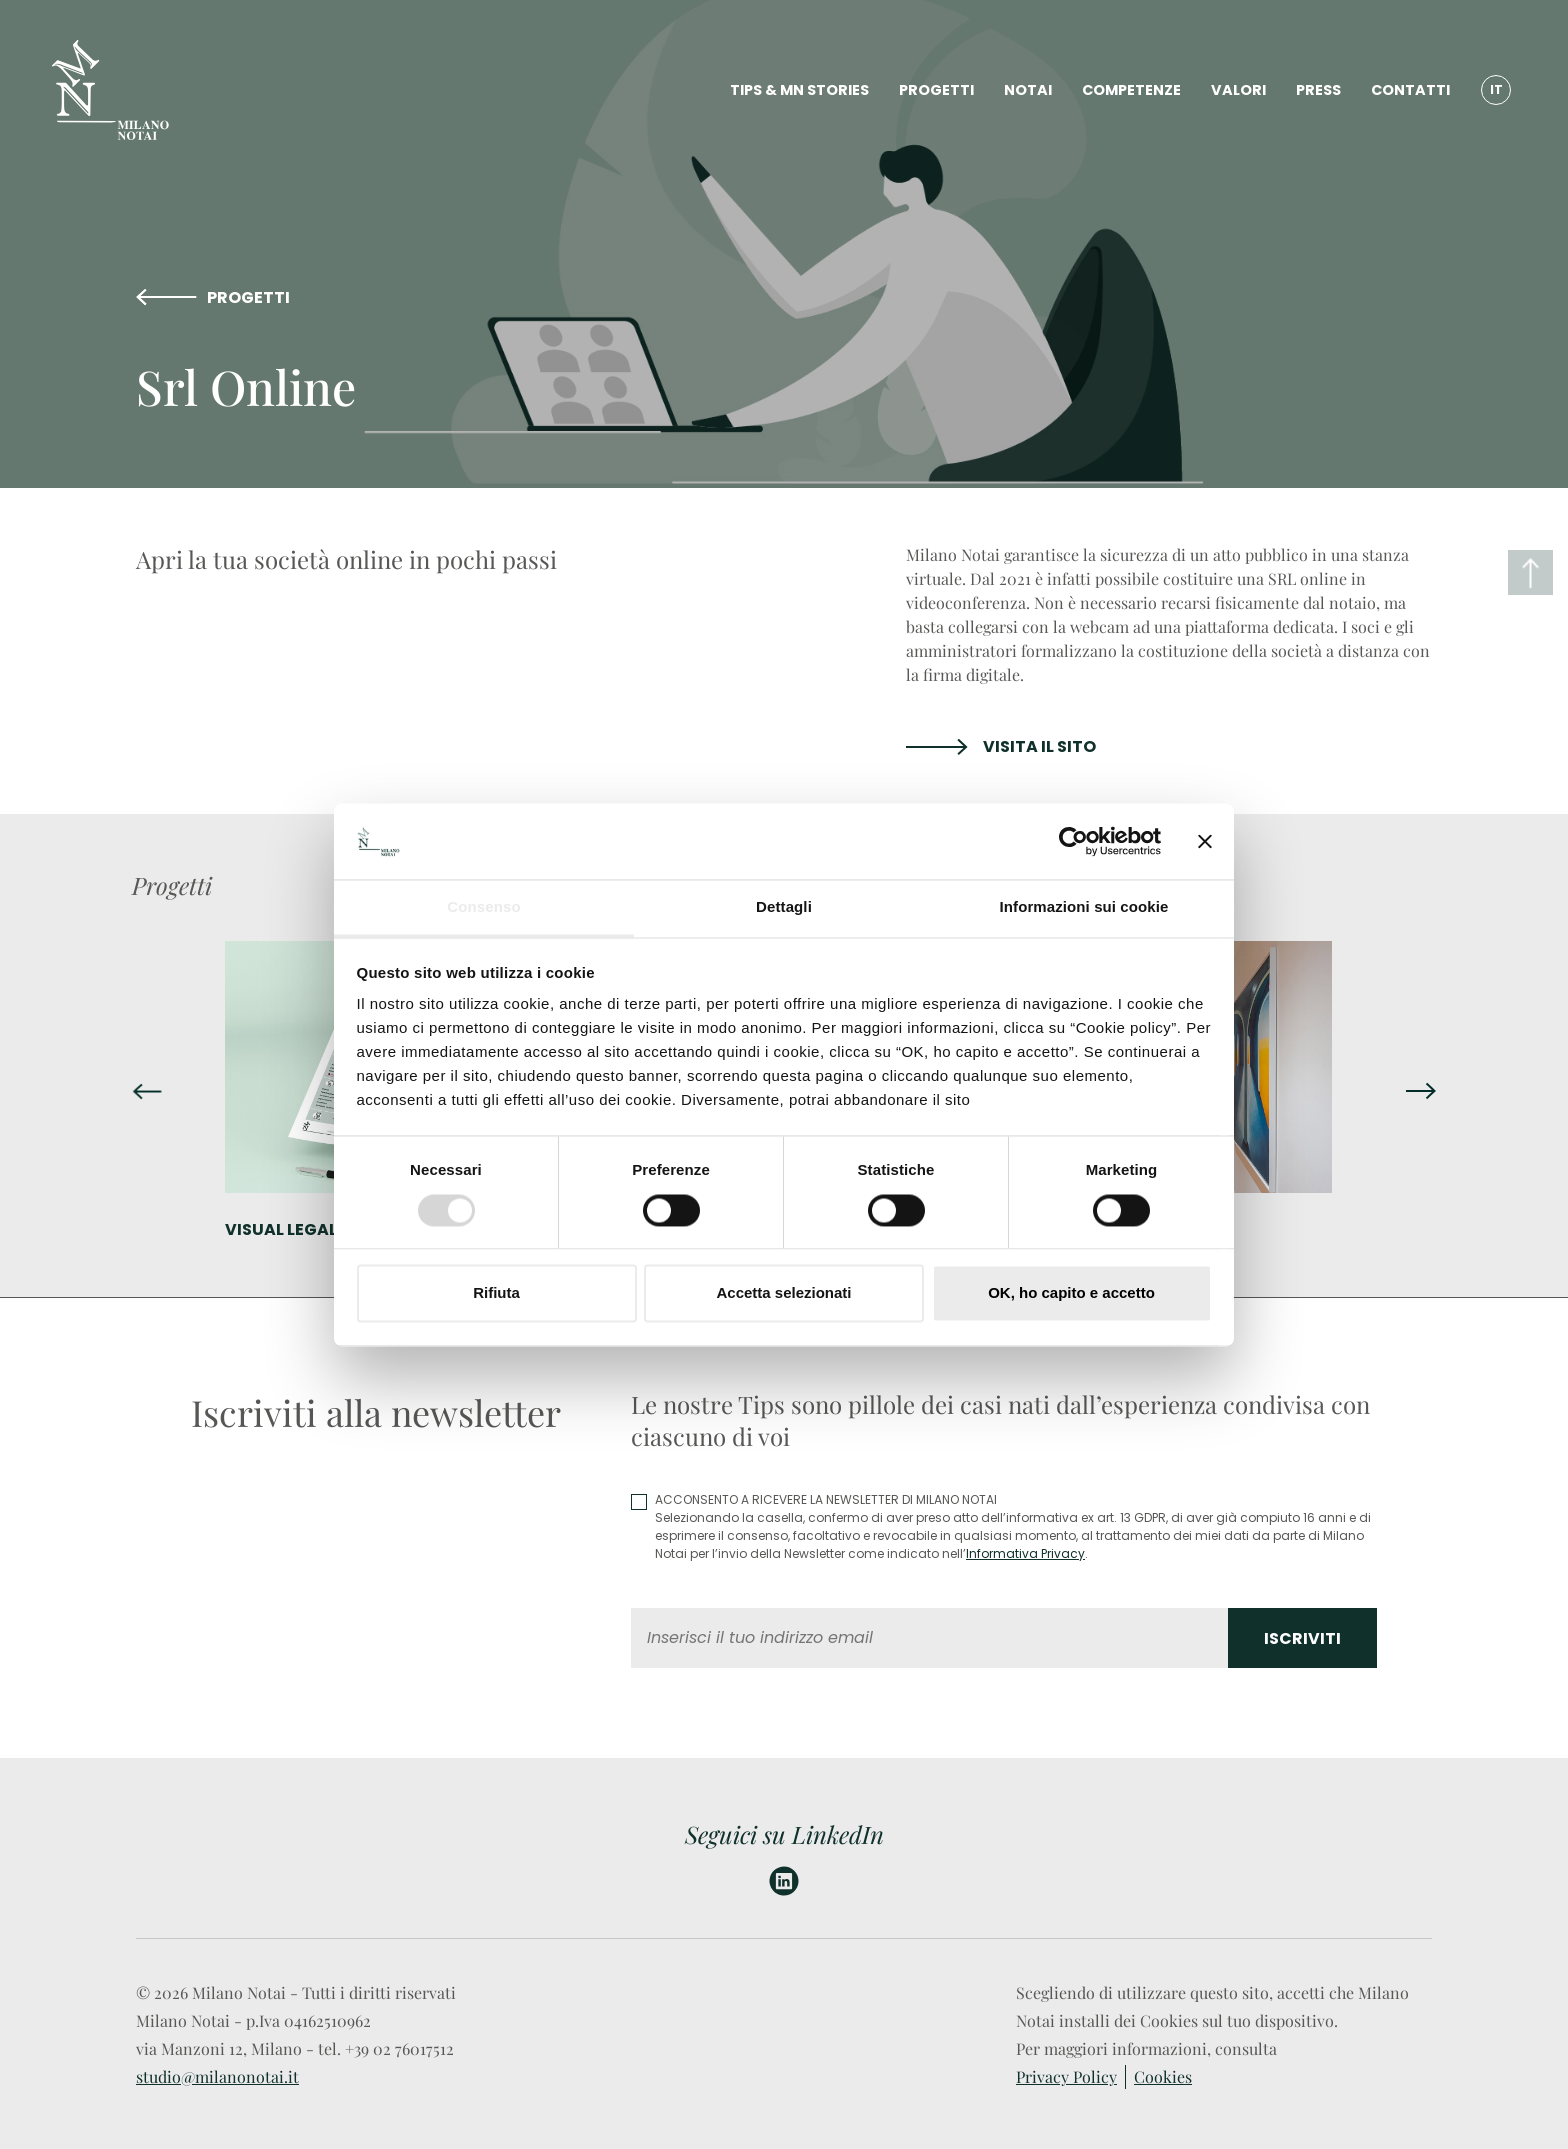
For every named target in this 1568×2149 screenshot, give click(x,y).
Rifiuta (496, 1293)
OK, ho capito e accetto (1071, 1293)
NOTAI (1028, 90)
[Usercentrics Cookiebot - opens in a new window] (1073, 841)
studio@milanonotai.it (217, 2076)
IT (1496, 89)
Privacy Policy (1066, 2076)
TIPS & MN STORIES (799, 90)
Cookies (1163, 2076)
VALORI (1238, 90)
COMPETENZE (1131, 90)
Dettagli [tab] (784, 907)
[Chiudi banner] (1205, 841)
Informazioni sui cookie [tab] (1084, 907)
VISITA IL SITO (1039, 746)
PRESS (1318, 90)
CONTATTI (1410, 90)
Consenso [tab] (483, 907)
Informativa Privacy (1025, 1553)
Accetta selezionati (783, 1293)
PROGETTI (936, 90)
